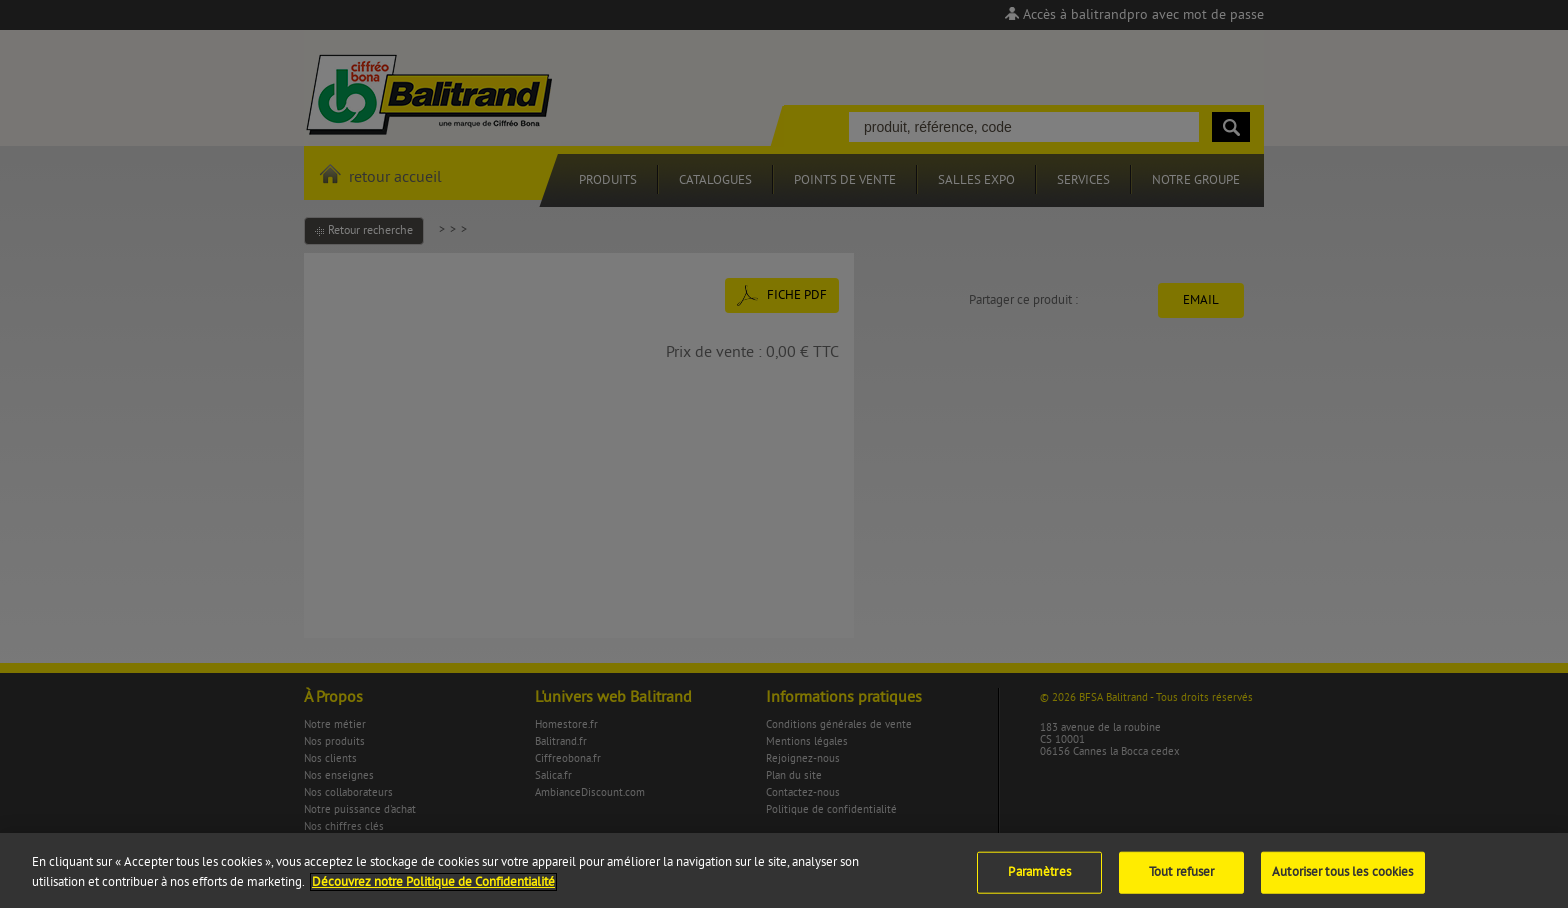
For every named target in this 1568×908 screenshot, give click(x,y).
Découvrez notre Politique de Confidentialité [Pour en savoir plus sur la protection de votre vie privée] (433, 887)
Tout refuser (1182, 878)
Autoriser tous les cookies (1342, 878)
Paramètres (1039, 878)
